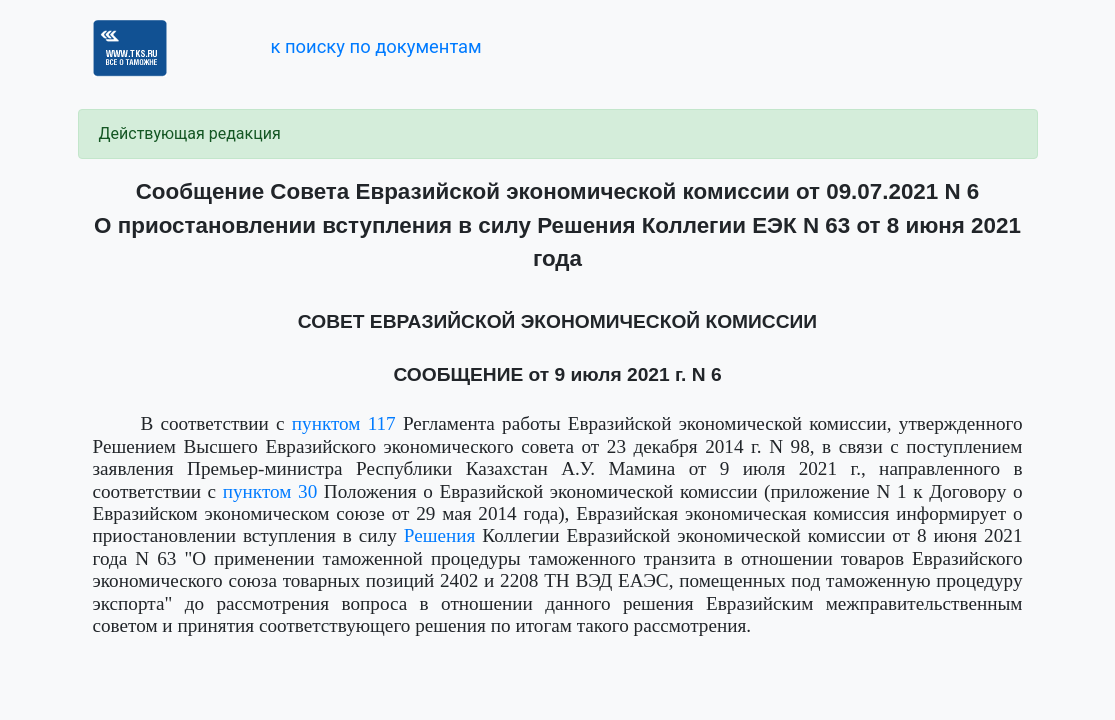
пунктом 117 (344, 423)
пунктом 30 (270, 491)
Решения (440, 535)
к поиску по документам (375, 46)
